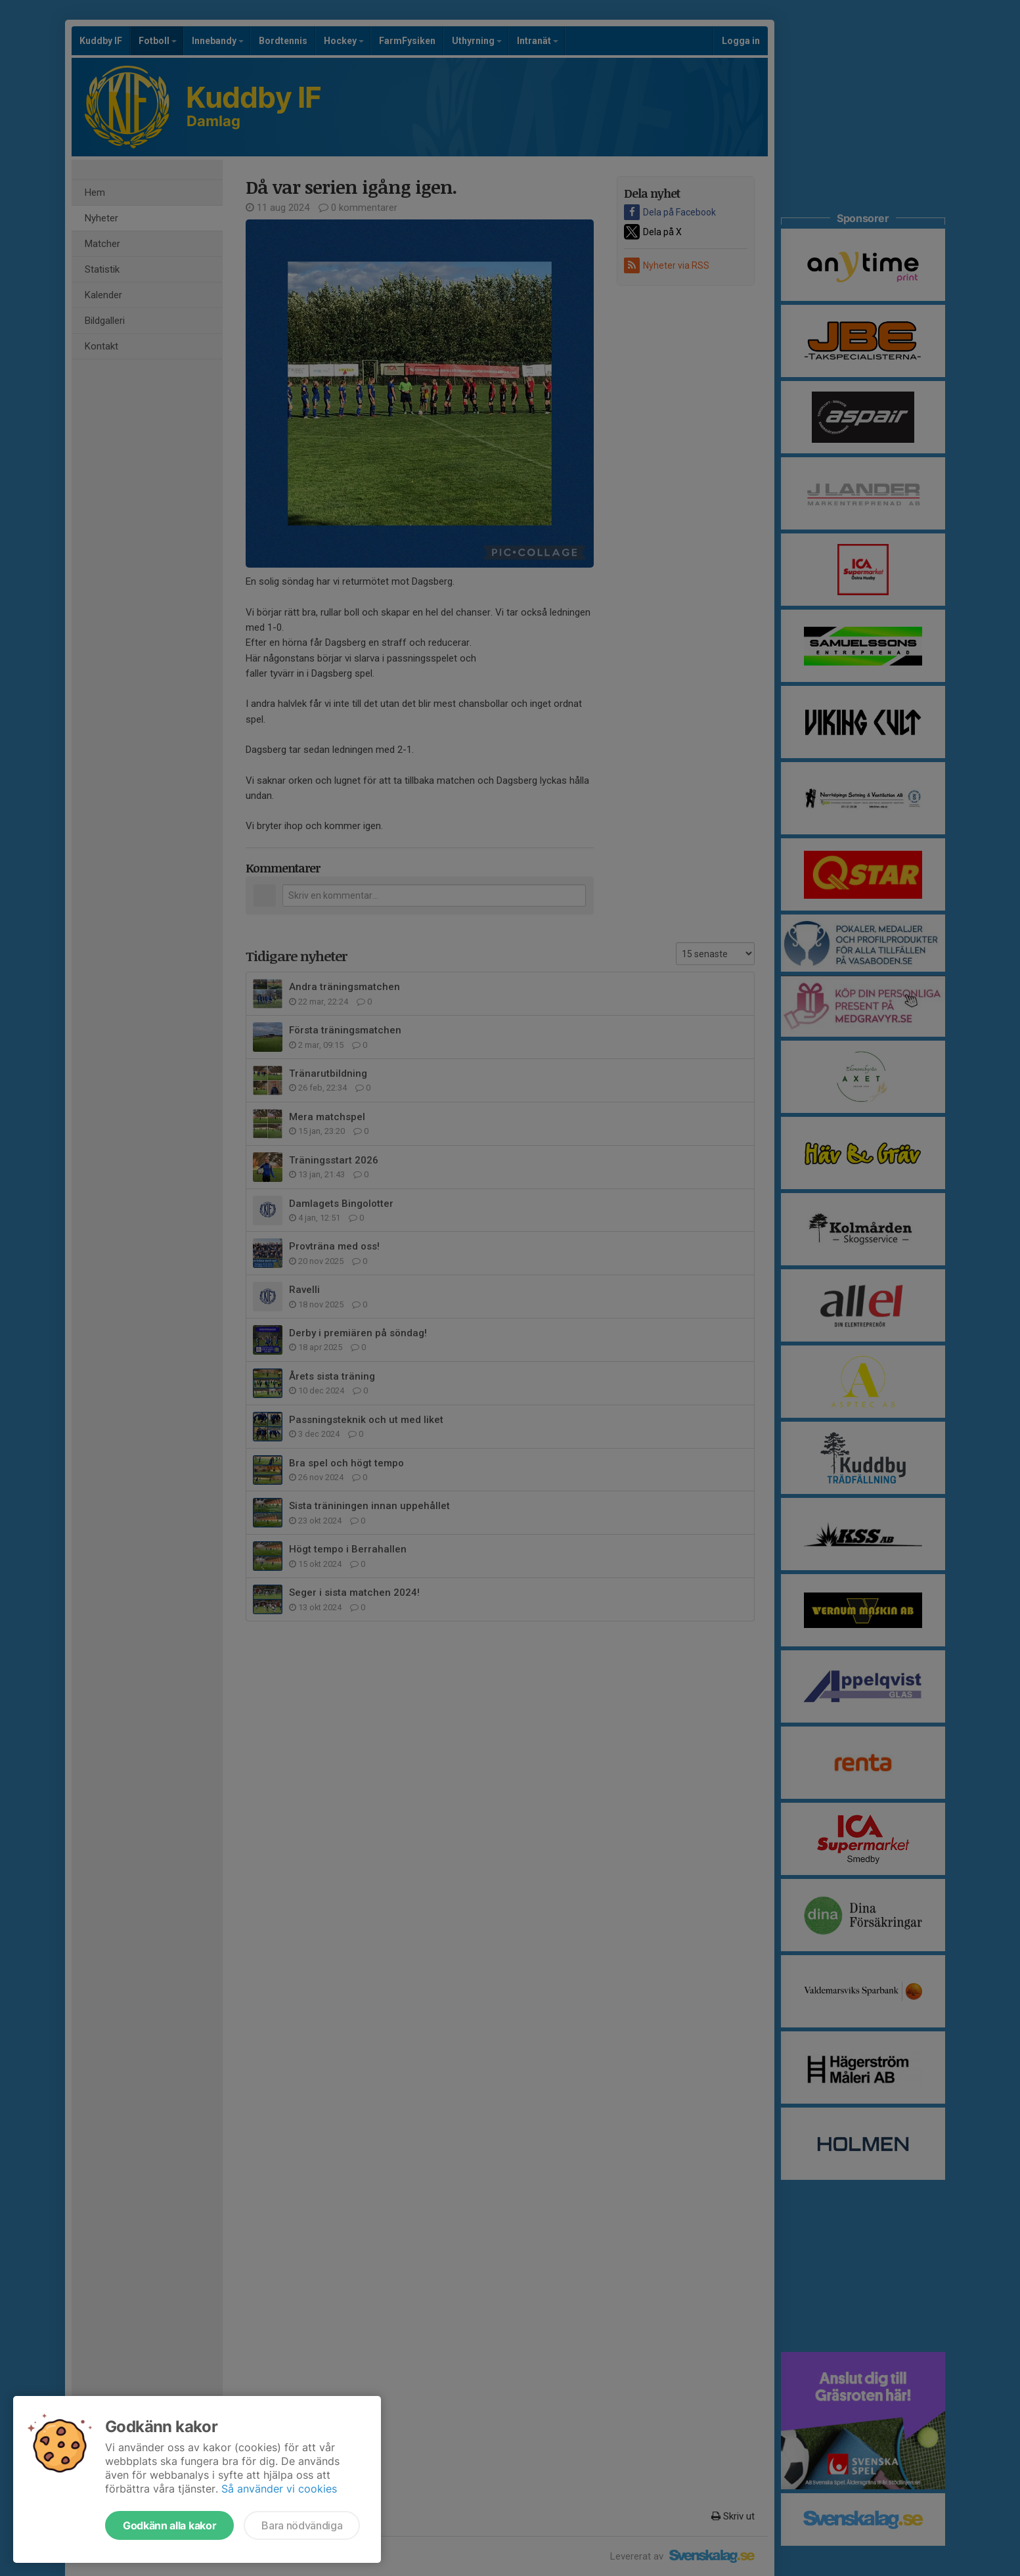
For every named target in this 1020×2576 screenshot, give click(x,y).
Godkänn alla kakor (169, 2525)
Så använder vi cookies (279, 2488)
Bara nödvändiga (301, 2525)
